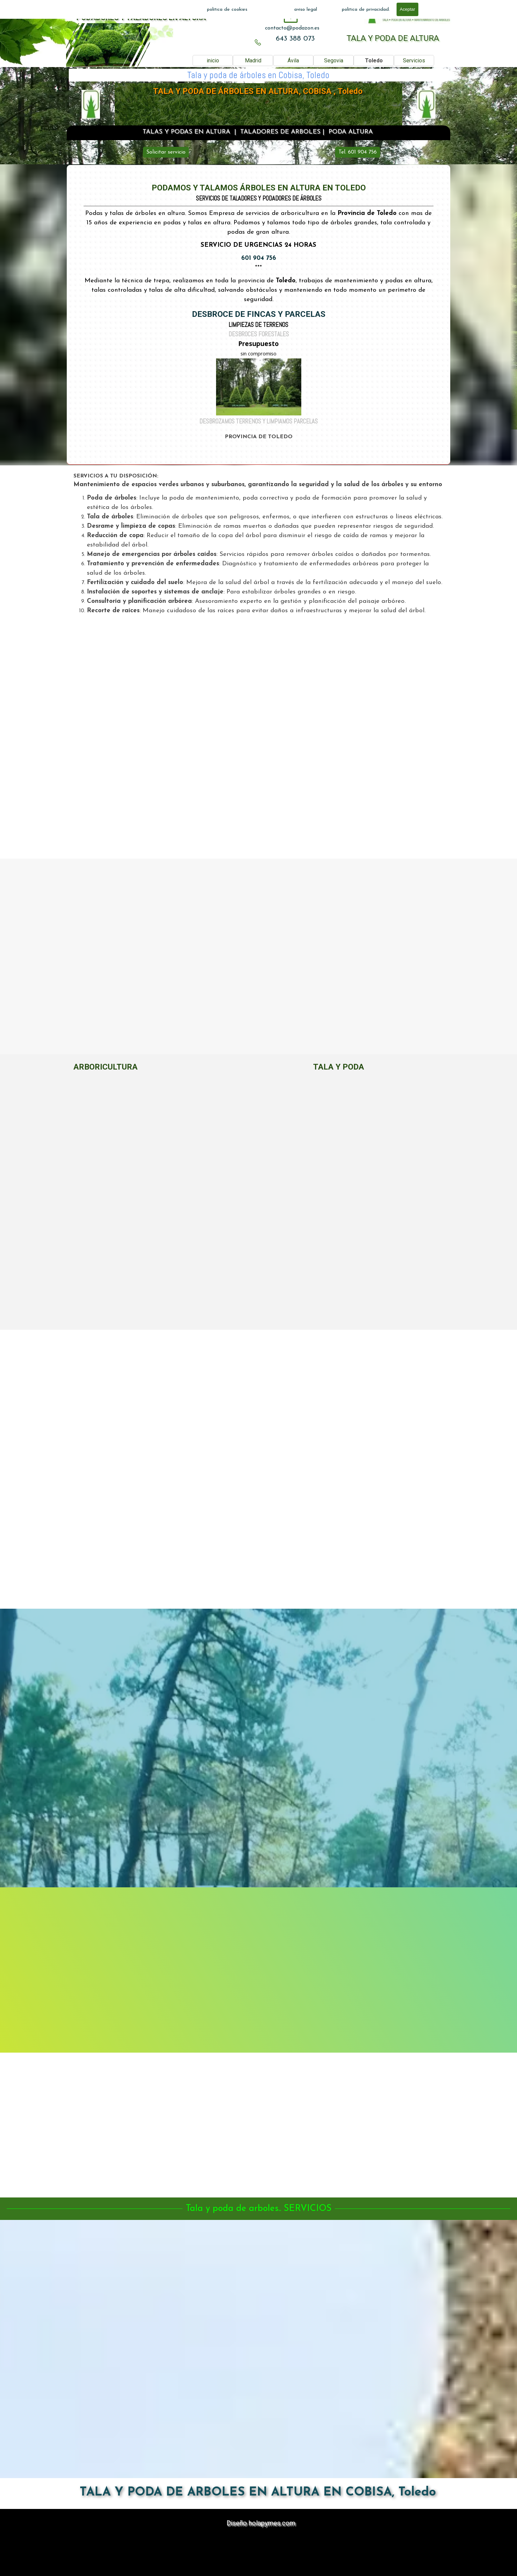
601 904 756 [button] (258, 258)
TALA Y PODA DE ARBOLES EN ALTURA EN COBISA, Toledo (258, 2492)
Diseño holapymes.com (260, 2523)
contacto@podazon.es (292, 28)
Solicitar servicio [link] (166, 152)
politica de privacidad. (366, 9)
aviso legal (305, 9)
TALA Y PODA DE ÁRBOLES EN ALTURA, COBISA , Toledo (258, 91)
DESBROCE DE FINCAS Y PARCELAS (258, 314)
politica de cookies (227, 9)
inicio (213, 60)
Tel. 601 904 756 (358, 152)
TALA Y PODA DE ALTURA (393, 38)
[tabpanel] (292, 28)
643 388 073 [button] (295, 38)
